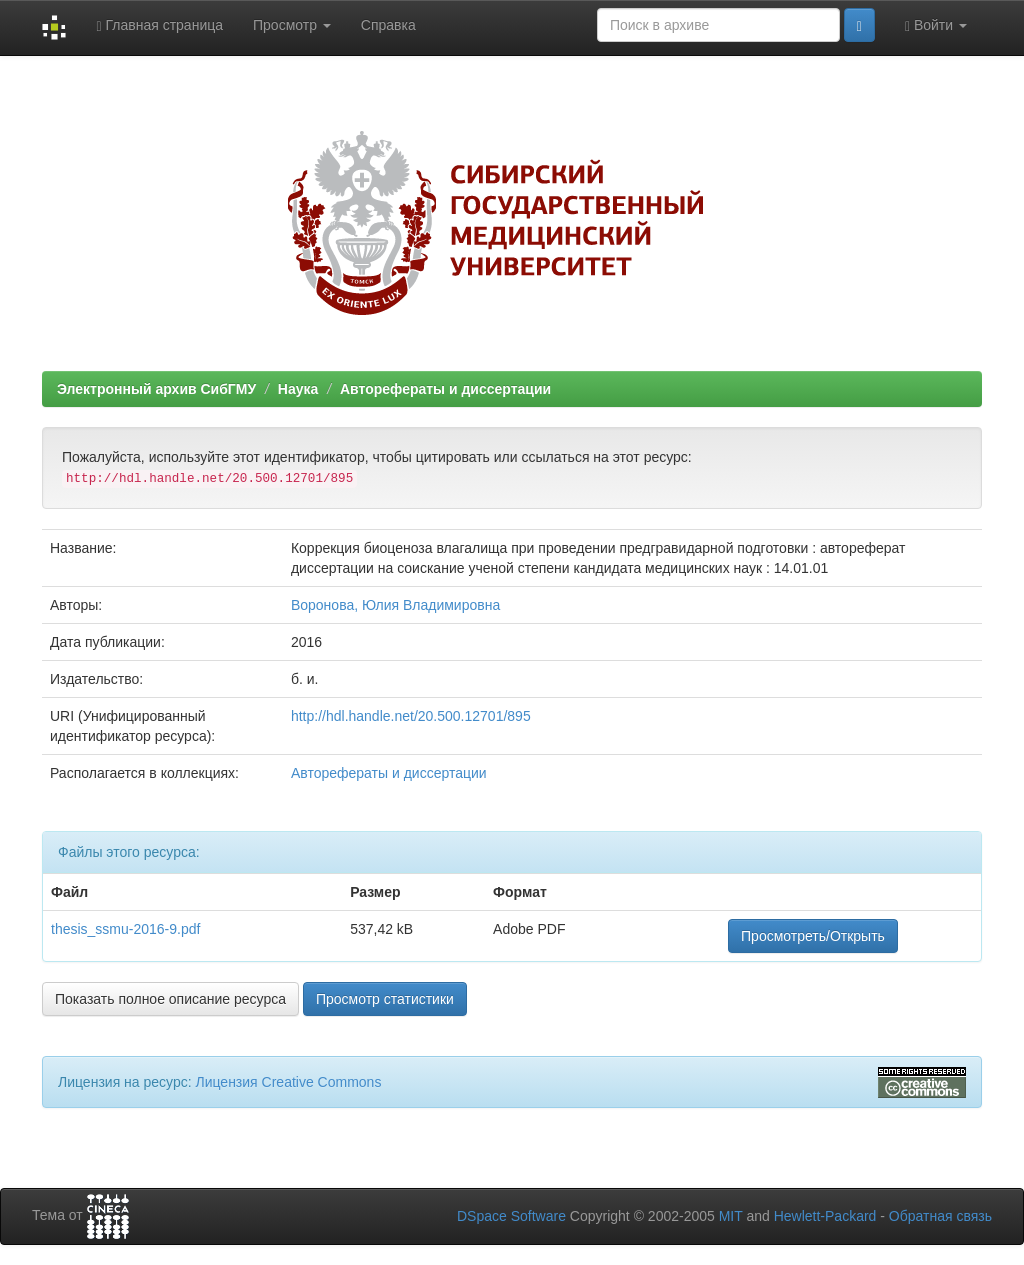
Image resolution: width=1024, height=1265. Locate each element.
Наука (298, 389)
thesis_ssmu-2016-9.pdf (125, 929)
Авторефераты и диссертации (445, 389)
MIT (731, 1216)
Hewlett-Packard (825, 1216)
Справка (388, 25)
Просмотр (292, 25)
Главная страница (159, 25)
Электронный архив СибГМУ (156, 389)
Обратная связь (940, 1216)
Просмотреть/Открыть (813, 936)
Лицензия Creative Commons (288, 1082)
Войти (936, 25)
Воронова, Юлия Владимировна (395, 605)
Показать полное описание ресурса (170, 999)
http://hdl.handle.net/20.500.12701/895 (411, 716)
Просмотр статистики (385, 999)
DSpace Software (511, 1216)
